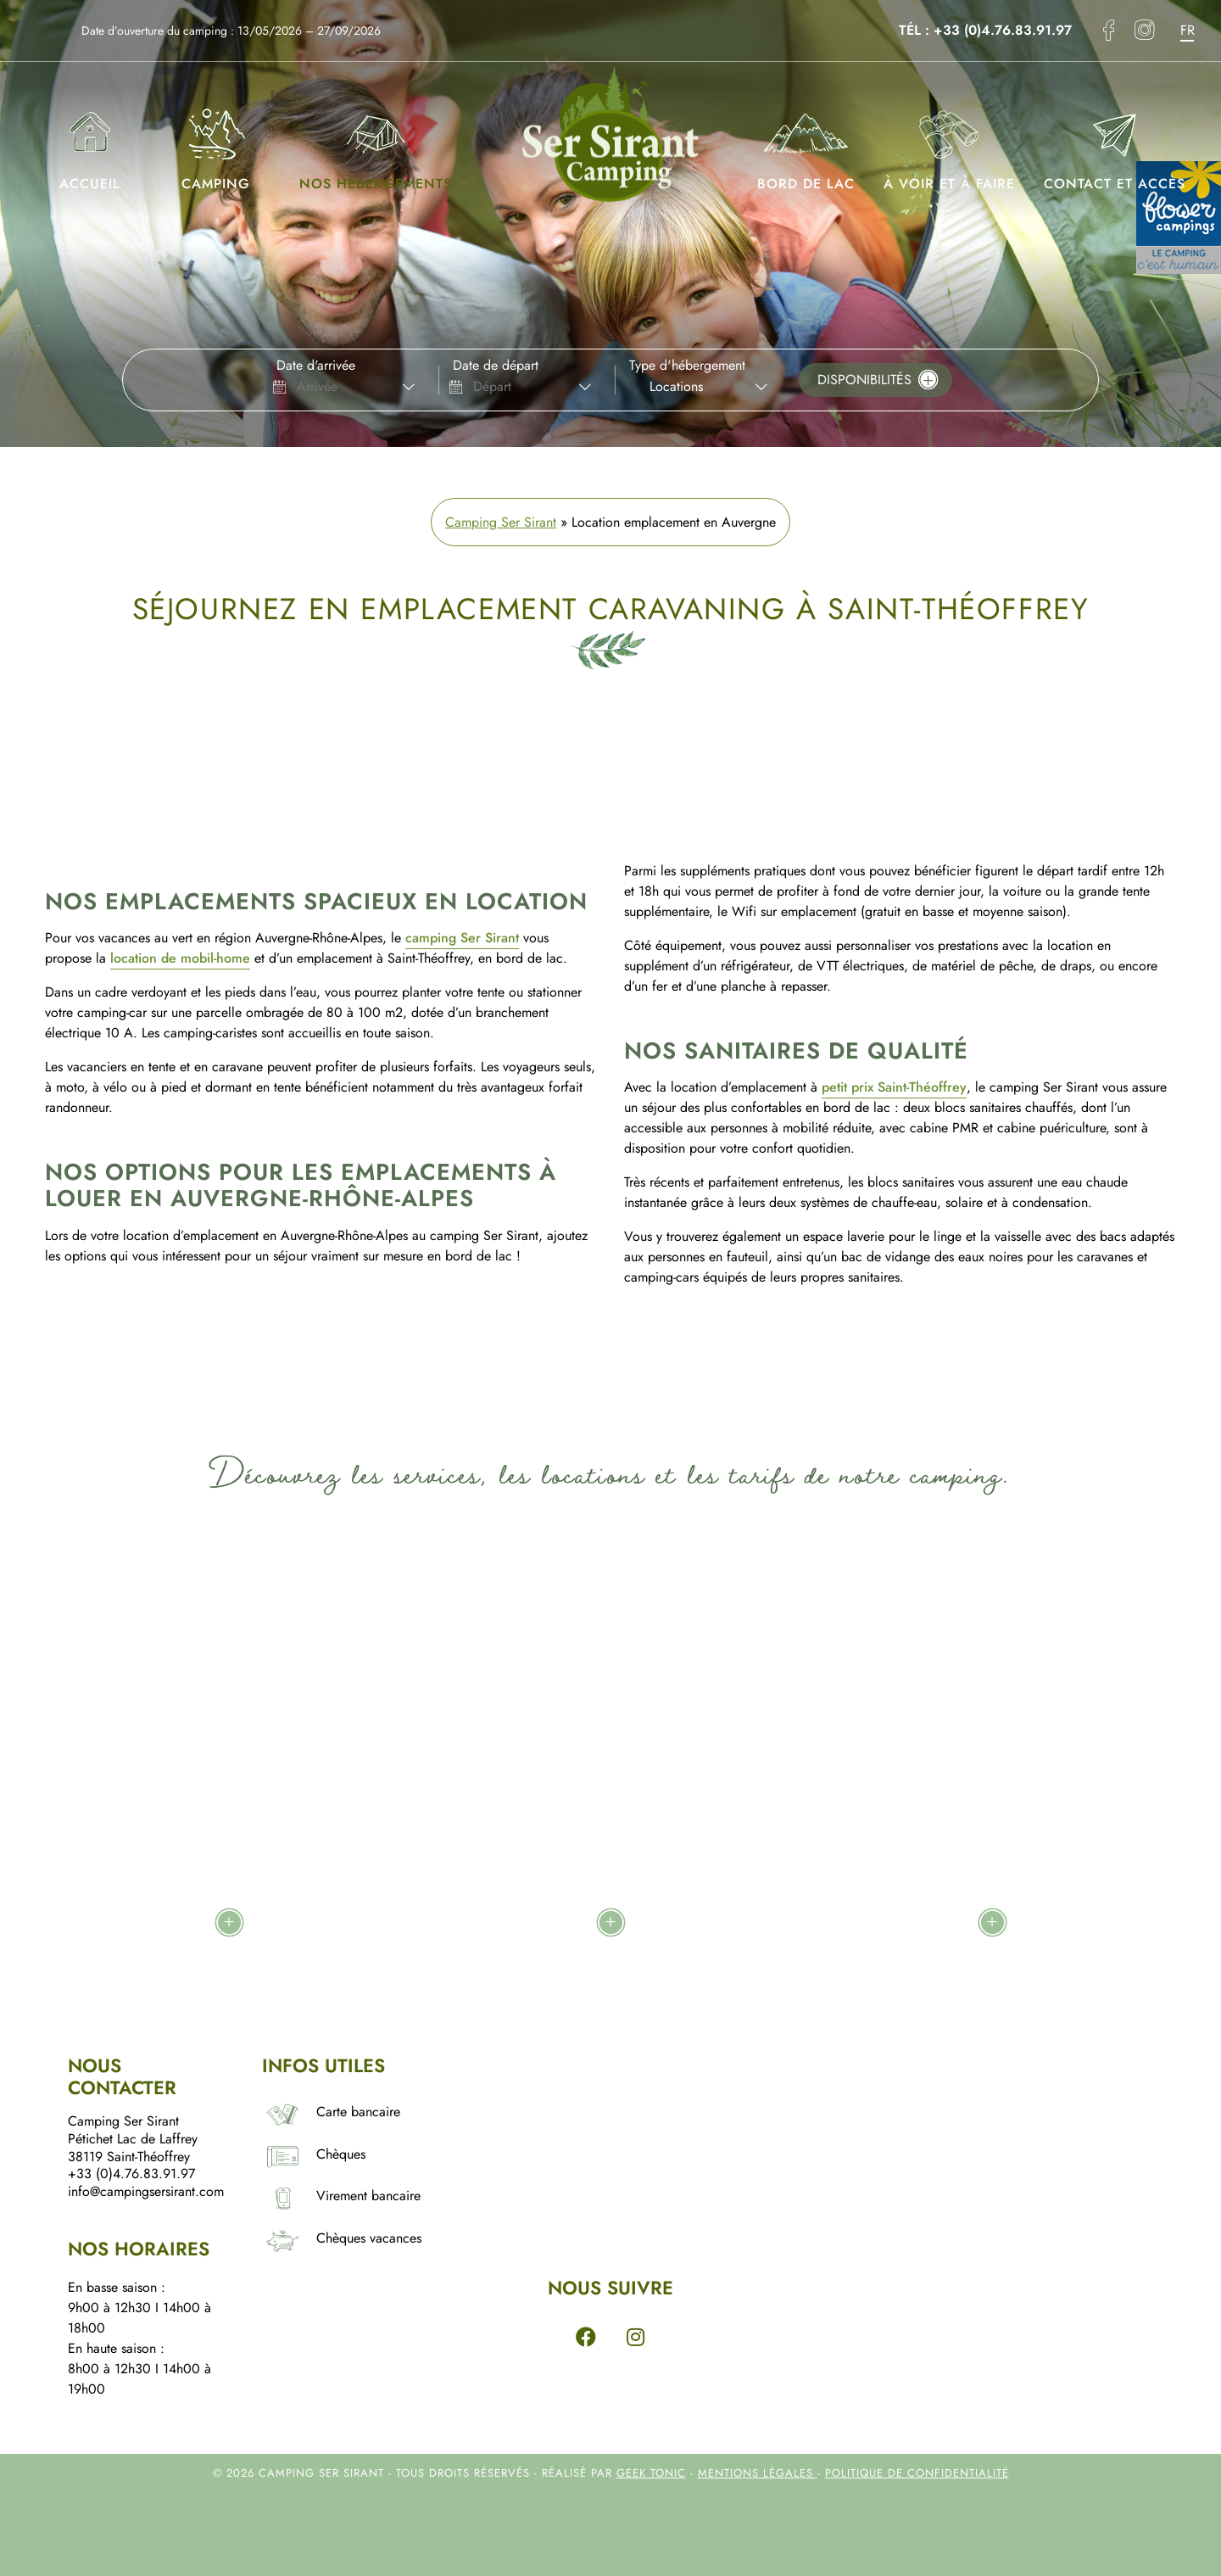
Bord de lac (806, 142)
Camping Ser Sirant (500, 522)
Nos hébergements (375, 142)
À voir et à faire (949, 142)
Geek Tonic (651, 2473)
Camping (216, 142)
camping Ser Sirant (462, 937)
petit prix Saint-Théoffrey (894, 1087)
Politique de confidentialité (917, 2473)
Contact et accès (1114, 142)
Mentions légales (757, 2473)
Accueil (89, 142)
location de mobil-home (180, 958)
